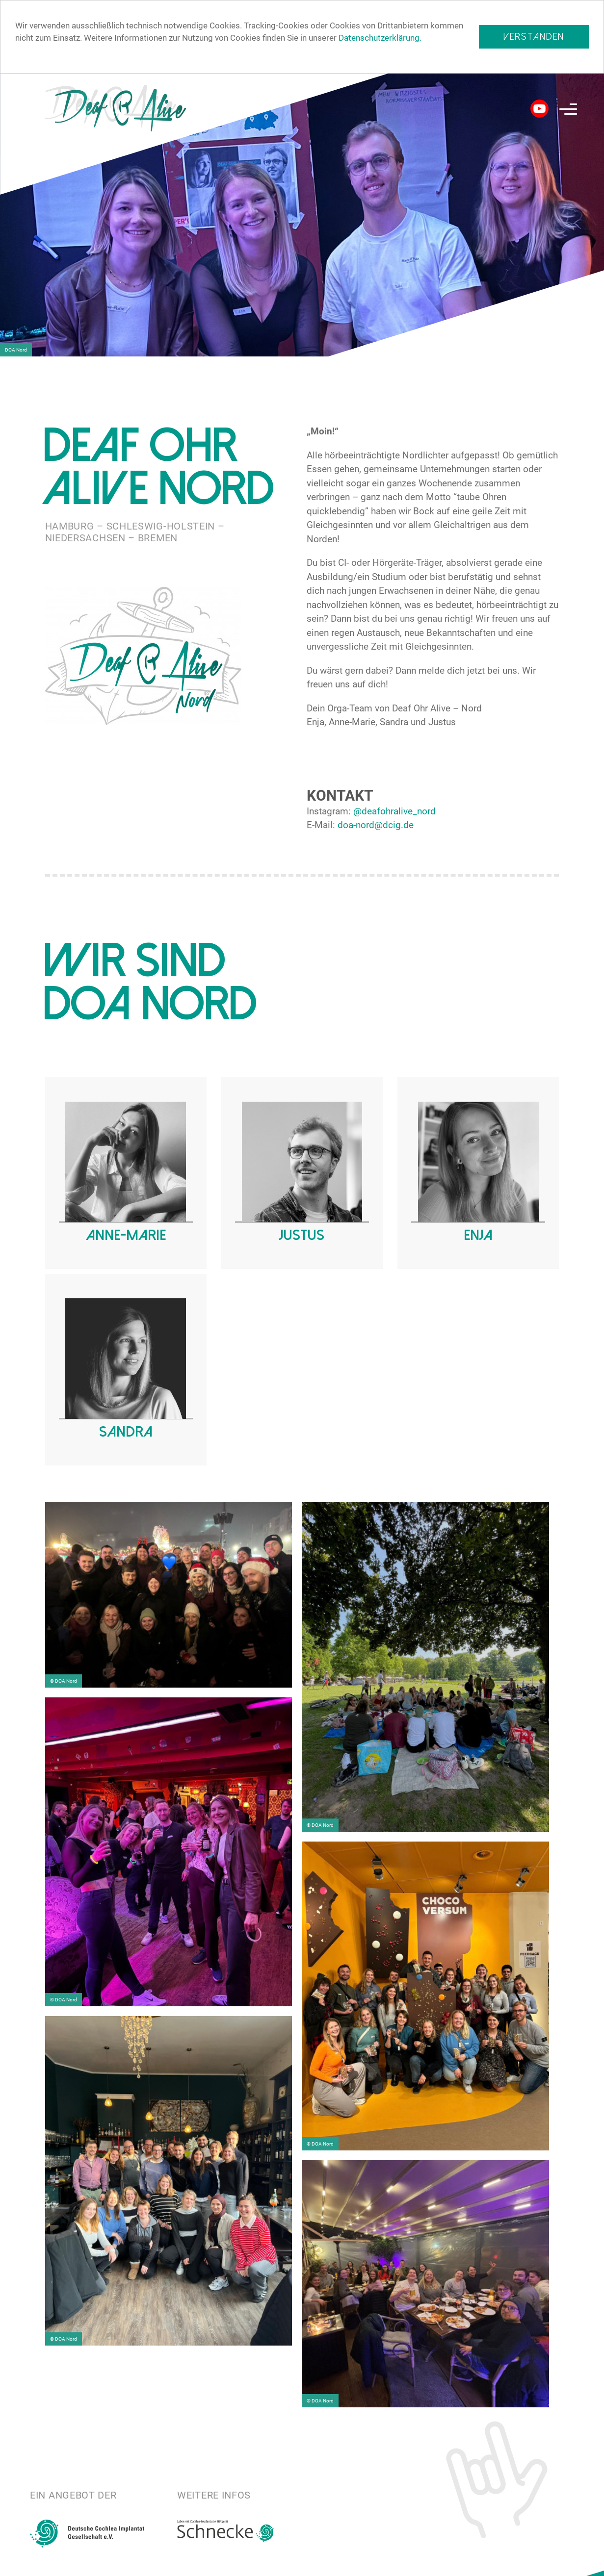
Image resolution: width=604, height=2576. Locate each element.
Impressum (572, 2563)
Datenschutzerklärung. (380, 38)
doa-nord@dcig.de (376, 825)
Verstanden (533, 36)
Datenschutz (503, 2563)
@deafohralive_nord (394, 811)
